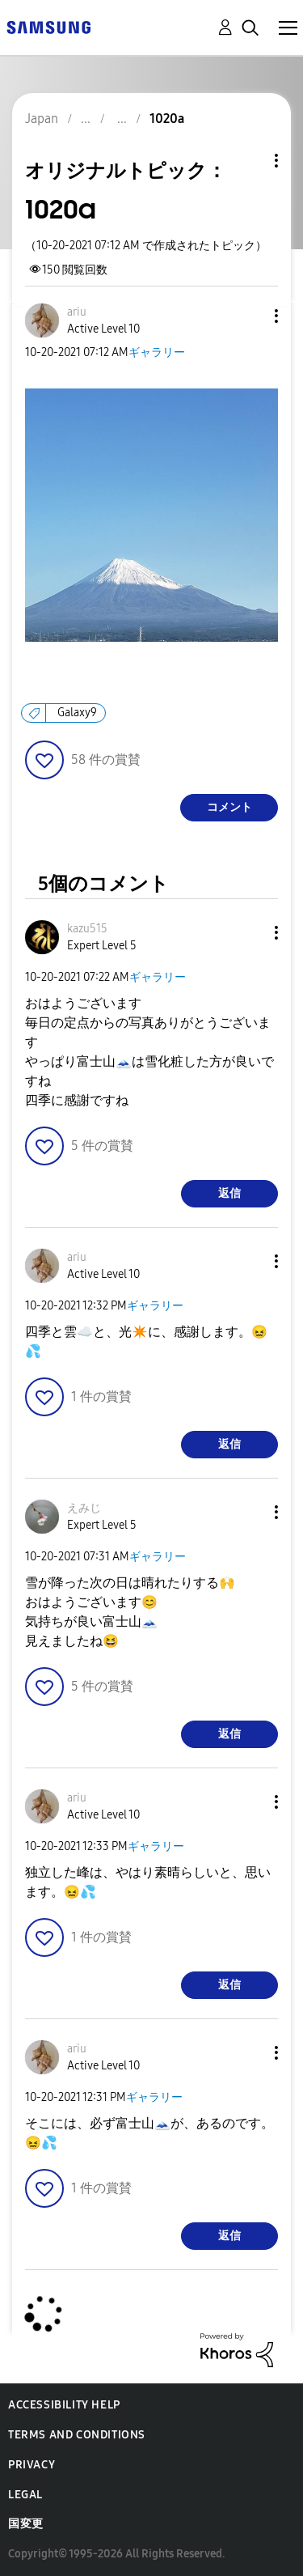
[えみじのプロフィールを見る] (84, 1508)
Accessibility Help (64, 2405)
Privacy (31, 2465)
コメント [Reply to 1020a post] (229, 807)
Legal (25, 2495)
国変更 (26, 2524)
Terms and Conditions (76, 2435)
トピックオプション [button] (249, 160)
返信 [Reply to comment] (229, 1193)
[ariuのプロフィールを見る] (76, 312)
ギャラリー (156, 352)
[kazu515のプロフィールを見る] (87, 929)
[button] (250, 316)
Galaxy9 (77, 712)
